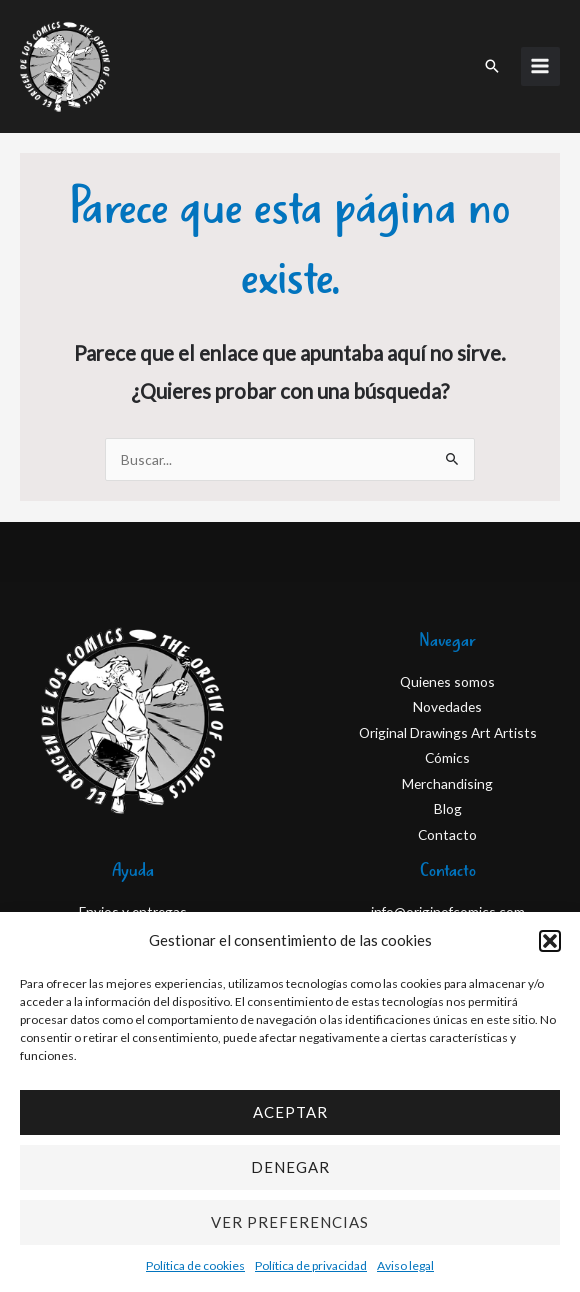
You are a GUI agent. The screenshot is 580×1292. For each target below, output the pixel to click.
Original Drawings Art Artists (448, 732)
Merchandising (447, 783)
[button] (550, 941)
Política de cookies (195, 1265)
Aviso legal (405, 1265)
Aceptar (290, 1112)
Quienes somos (447, 681)
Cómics (447, 757)
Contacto (447, 834)
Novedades (447, 706)
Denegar (290, 1167)
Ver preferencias (290, 1222)
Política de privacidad (311, 1265)
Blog (448, 808)
